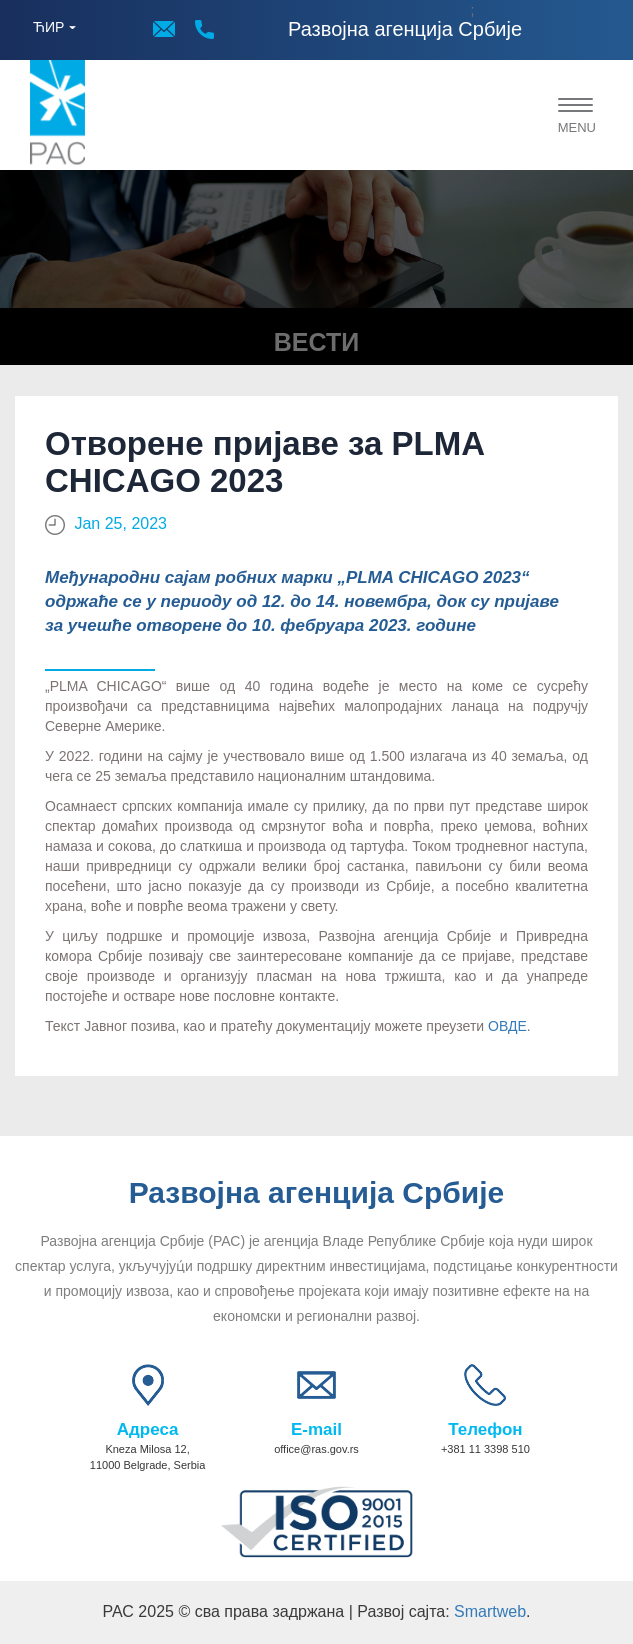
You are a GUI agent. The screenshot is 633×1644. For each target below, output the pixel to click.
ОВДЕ (507, 1026)
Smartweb (490, 1611)
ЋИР (48, 27)
